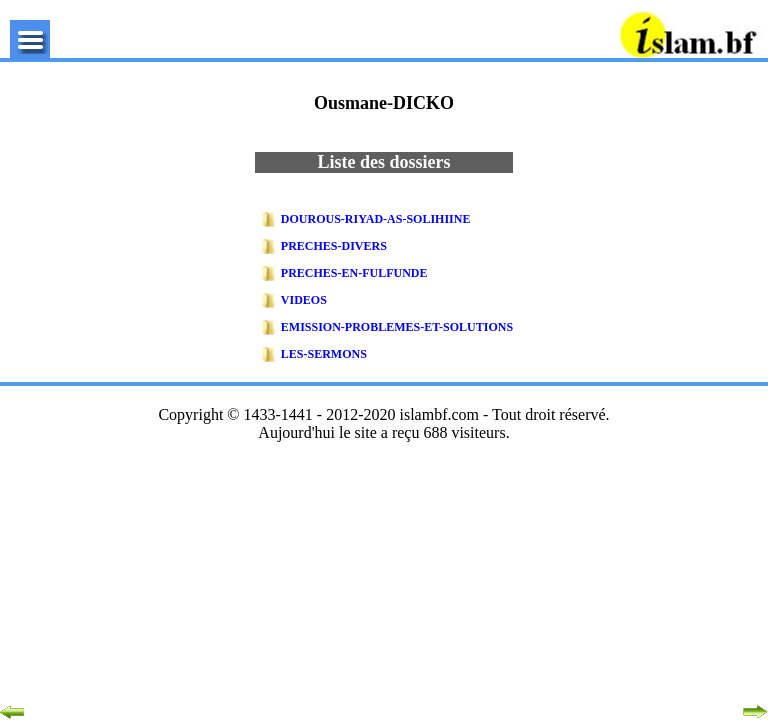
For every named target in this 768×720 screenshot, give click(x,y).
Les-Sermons (324, 354)
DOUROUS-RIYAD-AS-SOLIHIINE (376, 219)
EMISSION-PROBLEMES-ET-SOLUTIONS (397, 327)
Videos (304, 300)
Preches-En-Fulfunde (354, 273)
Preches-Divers (334, 246)
